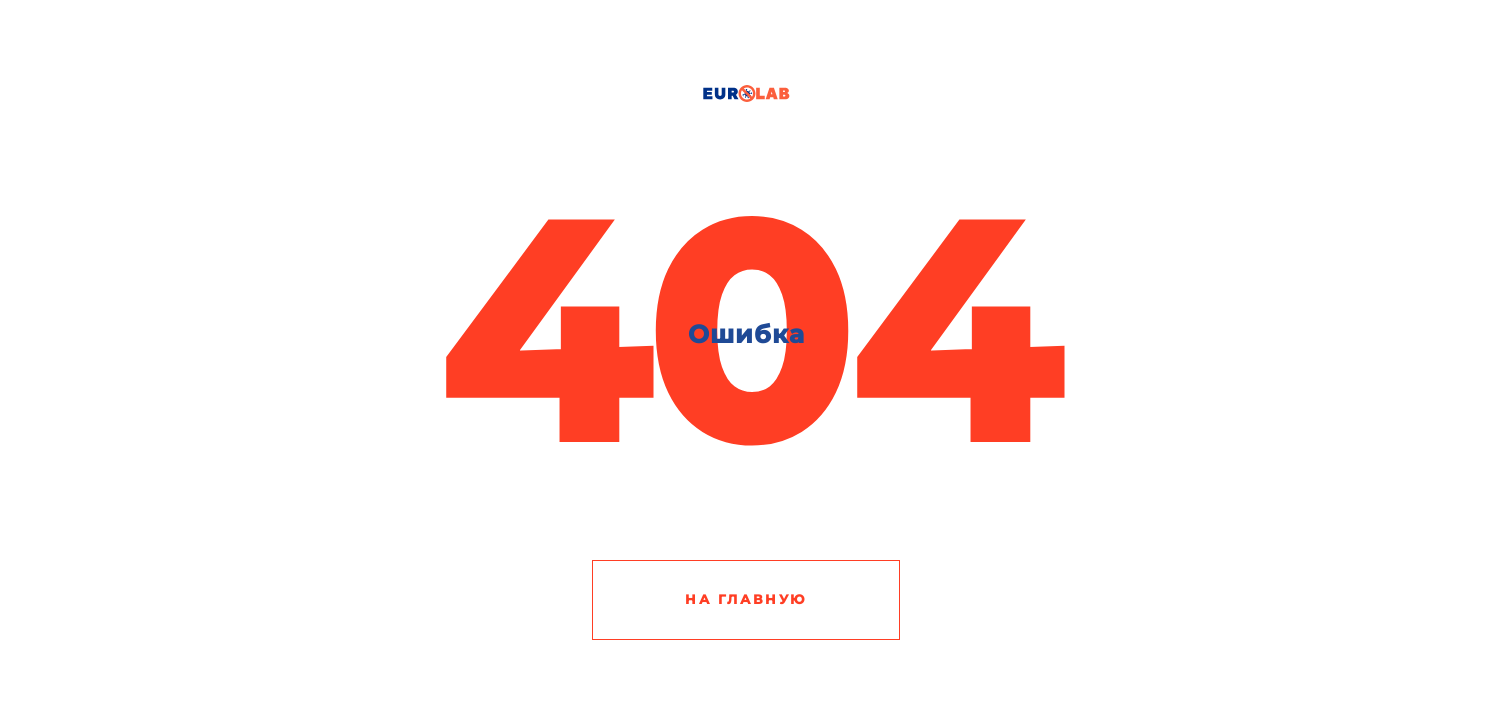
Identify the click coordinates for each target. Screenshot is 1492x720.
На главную (746, 599)
